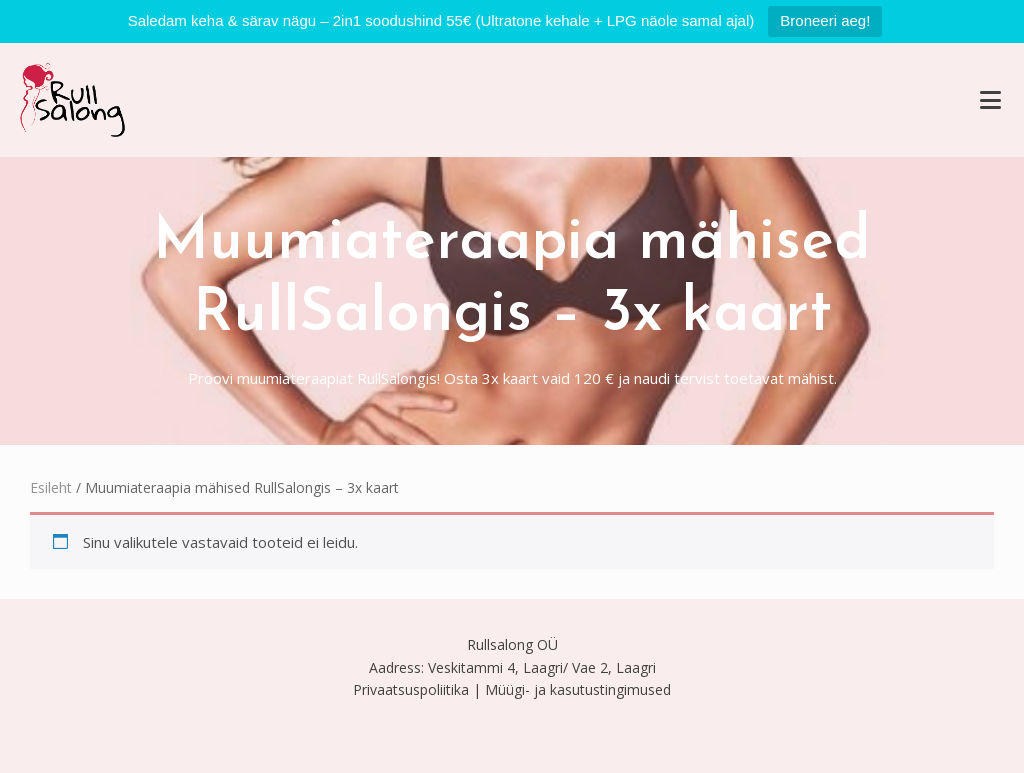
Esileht (51, 487)
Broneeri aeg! (825, 20)
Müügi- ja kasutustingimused (578, 689)
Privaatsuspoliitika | (417, 689)
